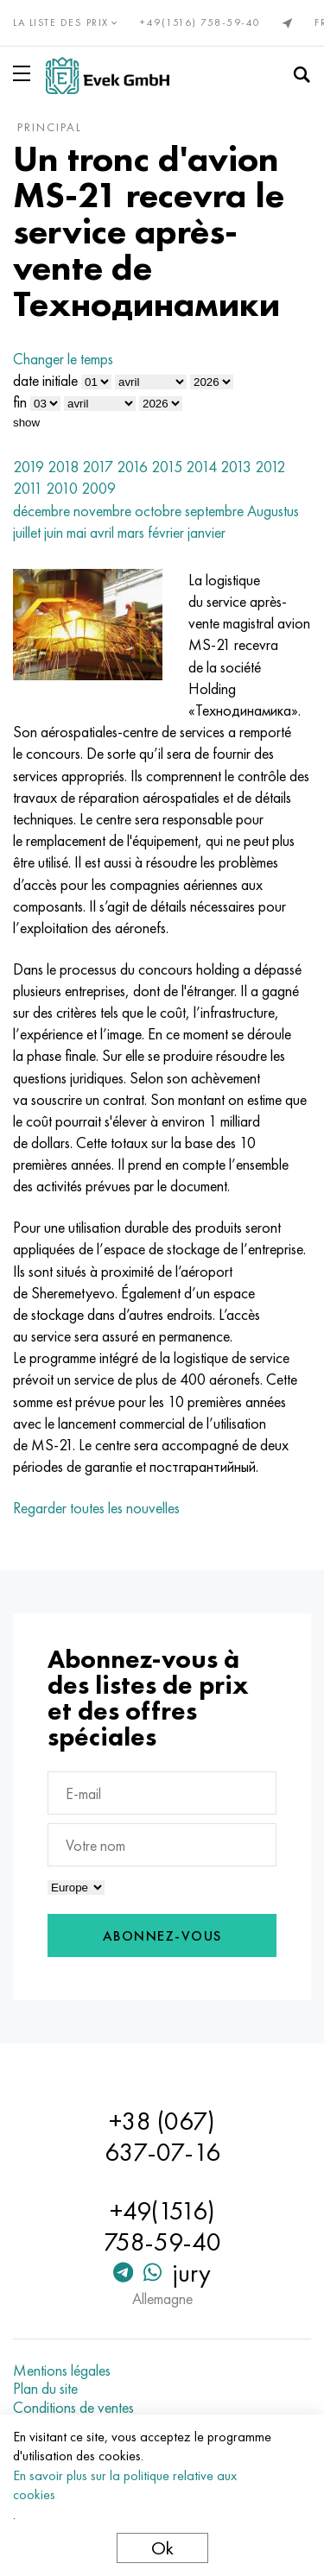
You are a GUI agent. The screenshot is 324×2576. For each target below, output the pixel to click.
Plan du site (45, 2388)
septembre (214, 511)
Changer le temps (63, 359)
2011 (27, 488)
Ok (162, 2547)
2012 (270, 467)
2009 (98, 488)
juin (53, 532)
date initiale (45, 380)
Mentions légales (62, 2370)
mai (76, 532)
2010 (62, 488)
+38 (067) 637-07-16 (162, 2137)
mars (131, 532)
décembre (41, 511)
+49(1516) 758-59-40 (200, 22)
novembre (102, 511)
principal (49, 127)
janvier (206, 532)
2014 (201, 467)
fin (20, 402)
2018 (63, 467)
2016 (132, 467)
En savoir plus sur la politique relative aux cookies (125, 2484)
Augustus (273, 511)
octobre (158, 511)
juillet (27, 532)
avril (102, 532)
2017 (97, 467)
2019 (28, 467)
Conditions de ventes (73, 2407)
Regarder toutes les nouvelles (96, 1508)
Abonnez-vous (162, 1936)
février (166, 532)
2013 (235, 467)
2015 (166, 467)
